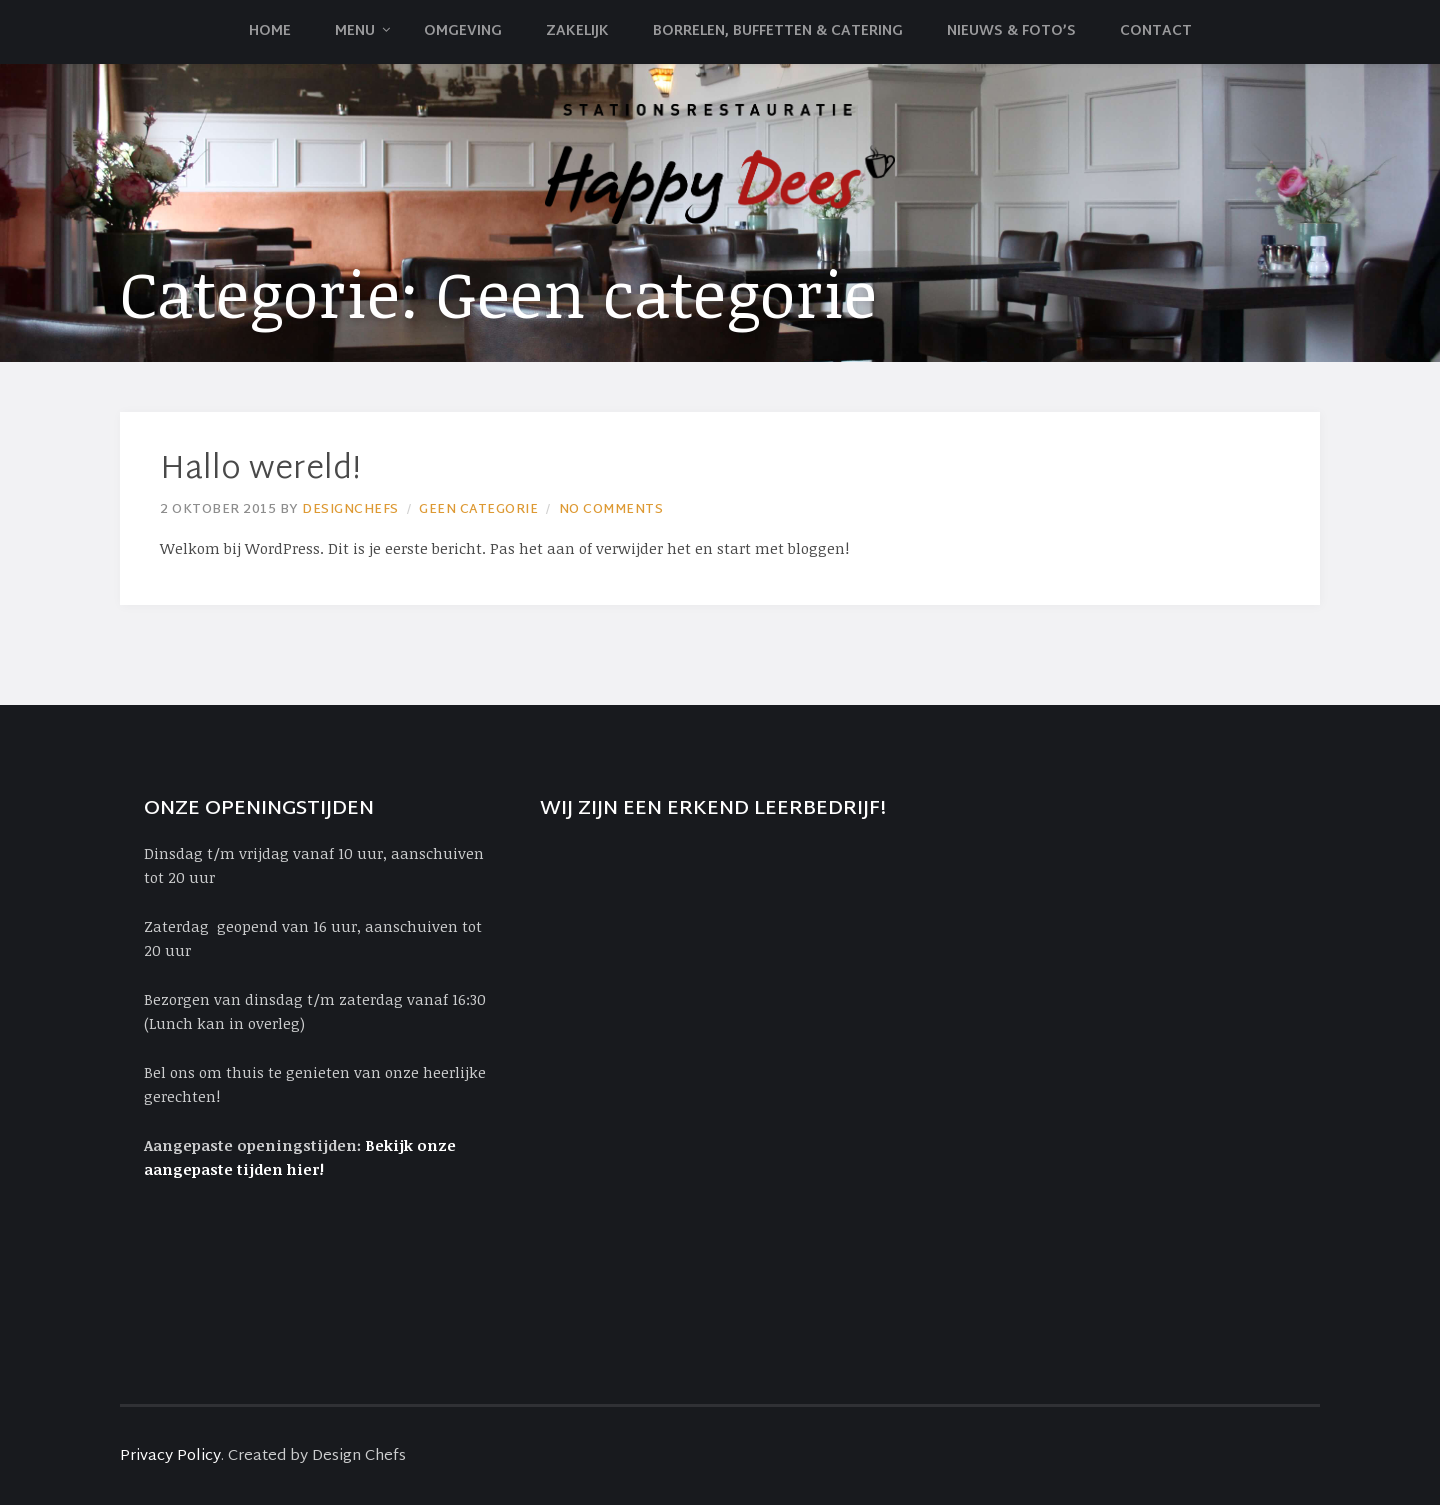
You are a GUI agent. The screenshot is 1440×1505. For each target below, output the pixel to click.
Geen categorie (478, 510)
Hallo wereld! (260, 470)
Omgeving (463, 31)
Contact (1156, 31)
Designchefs (350, 510)
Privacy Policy (170, 1456)
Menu (355, 31)
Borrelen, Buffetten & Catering (778, 31)
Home (270, 31)
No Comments (611, 510)
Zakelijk (577, 31)
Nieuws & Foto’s (1011, 31)
